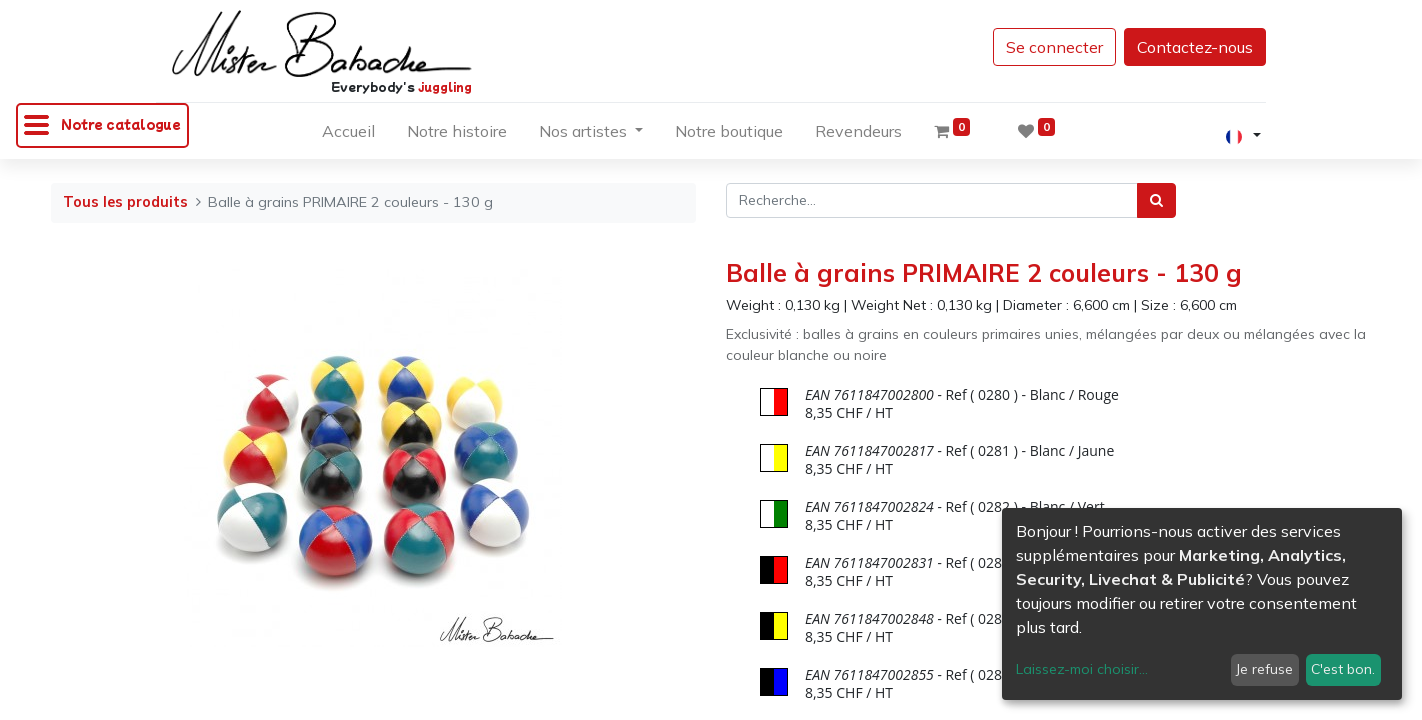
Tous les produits (125, 202)
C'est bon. (1343, 669)
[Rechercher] (1156, 200)
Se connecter (1054, 47)
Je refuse (1264, 669)
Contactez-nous (1195, 47)
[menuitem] (348, 135)
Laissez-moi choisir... (1082, 669)
